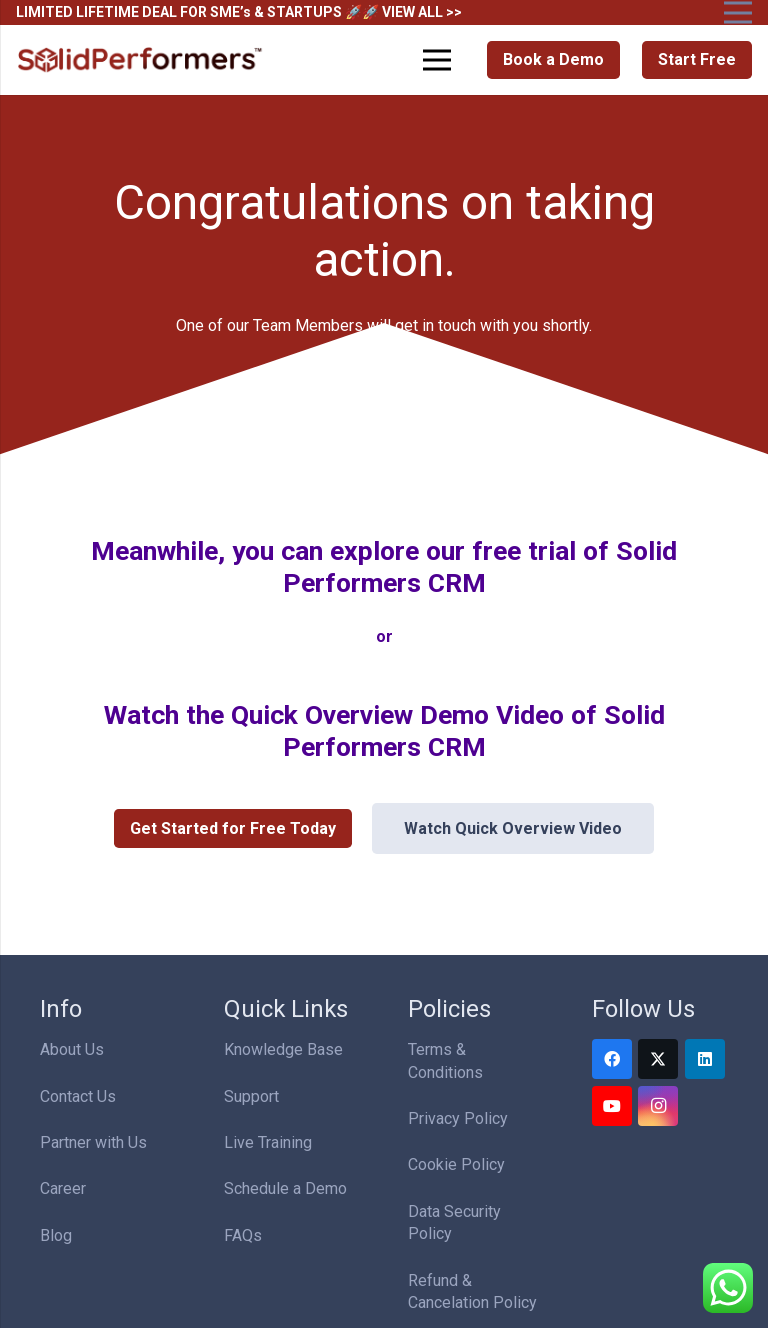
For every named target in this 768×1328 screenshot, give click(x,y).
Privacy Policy (458, 1118)
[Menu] (438, 60)
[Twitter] (658, 1059)
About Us (72, 1049)
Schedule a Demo (285, 1188)
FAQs (243, 1235)
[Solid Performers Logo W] (141, 60)
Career (63, 1188)
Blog (56, 1235)
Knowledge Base (283, 1049)
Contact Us (78, 1096)
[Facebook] (612, 1059)
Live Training (268, 1142)
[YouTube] (612, 1106)
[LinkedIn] (705, 1059)
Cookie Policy (456, 1164)
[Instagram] (658, 1106)
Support (251, 1096)
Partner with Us (93, 1142)
